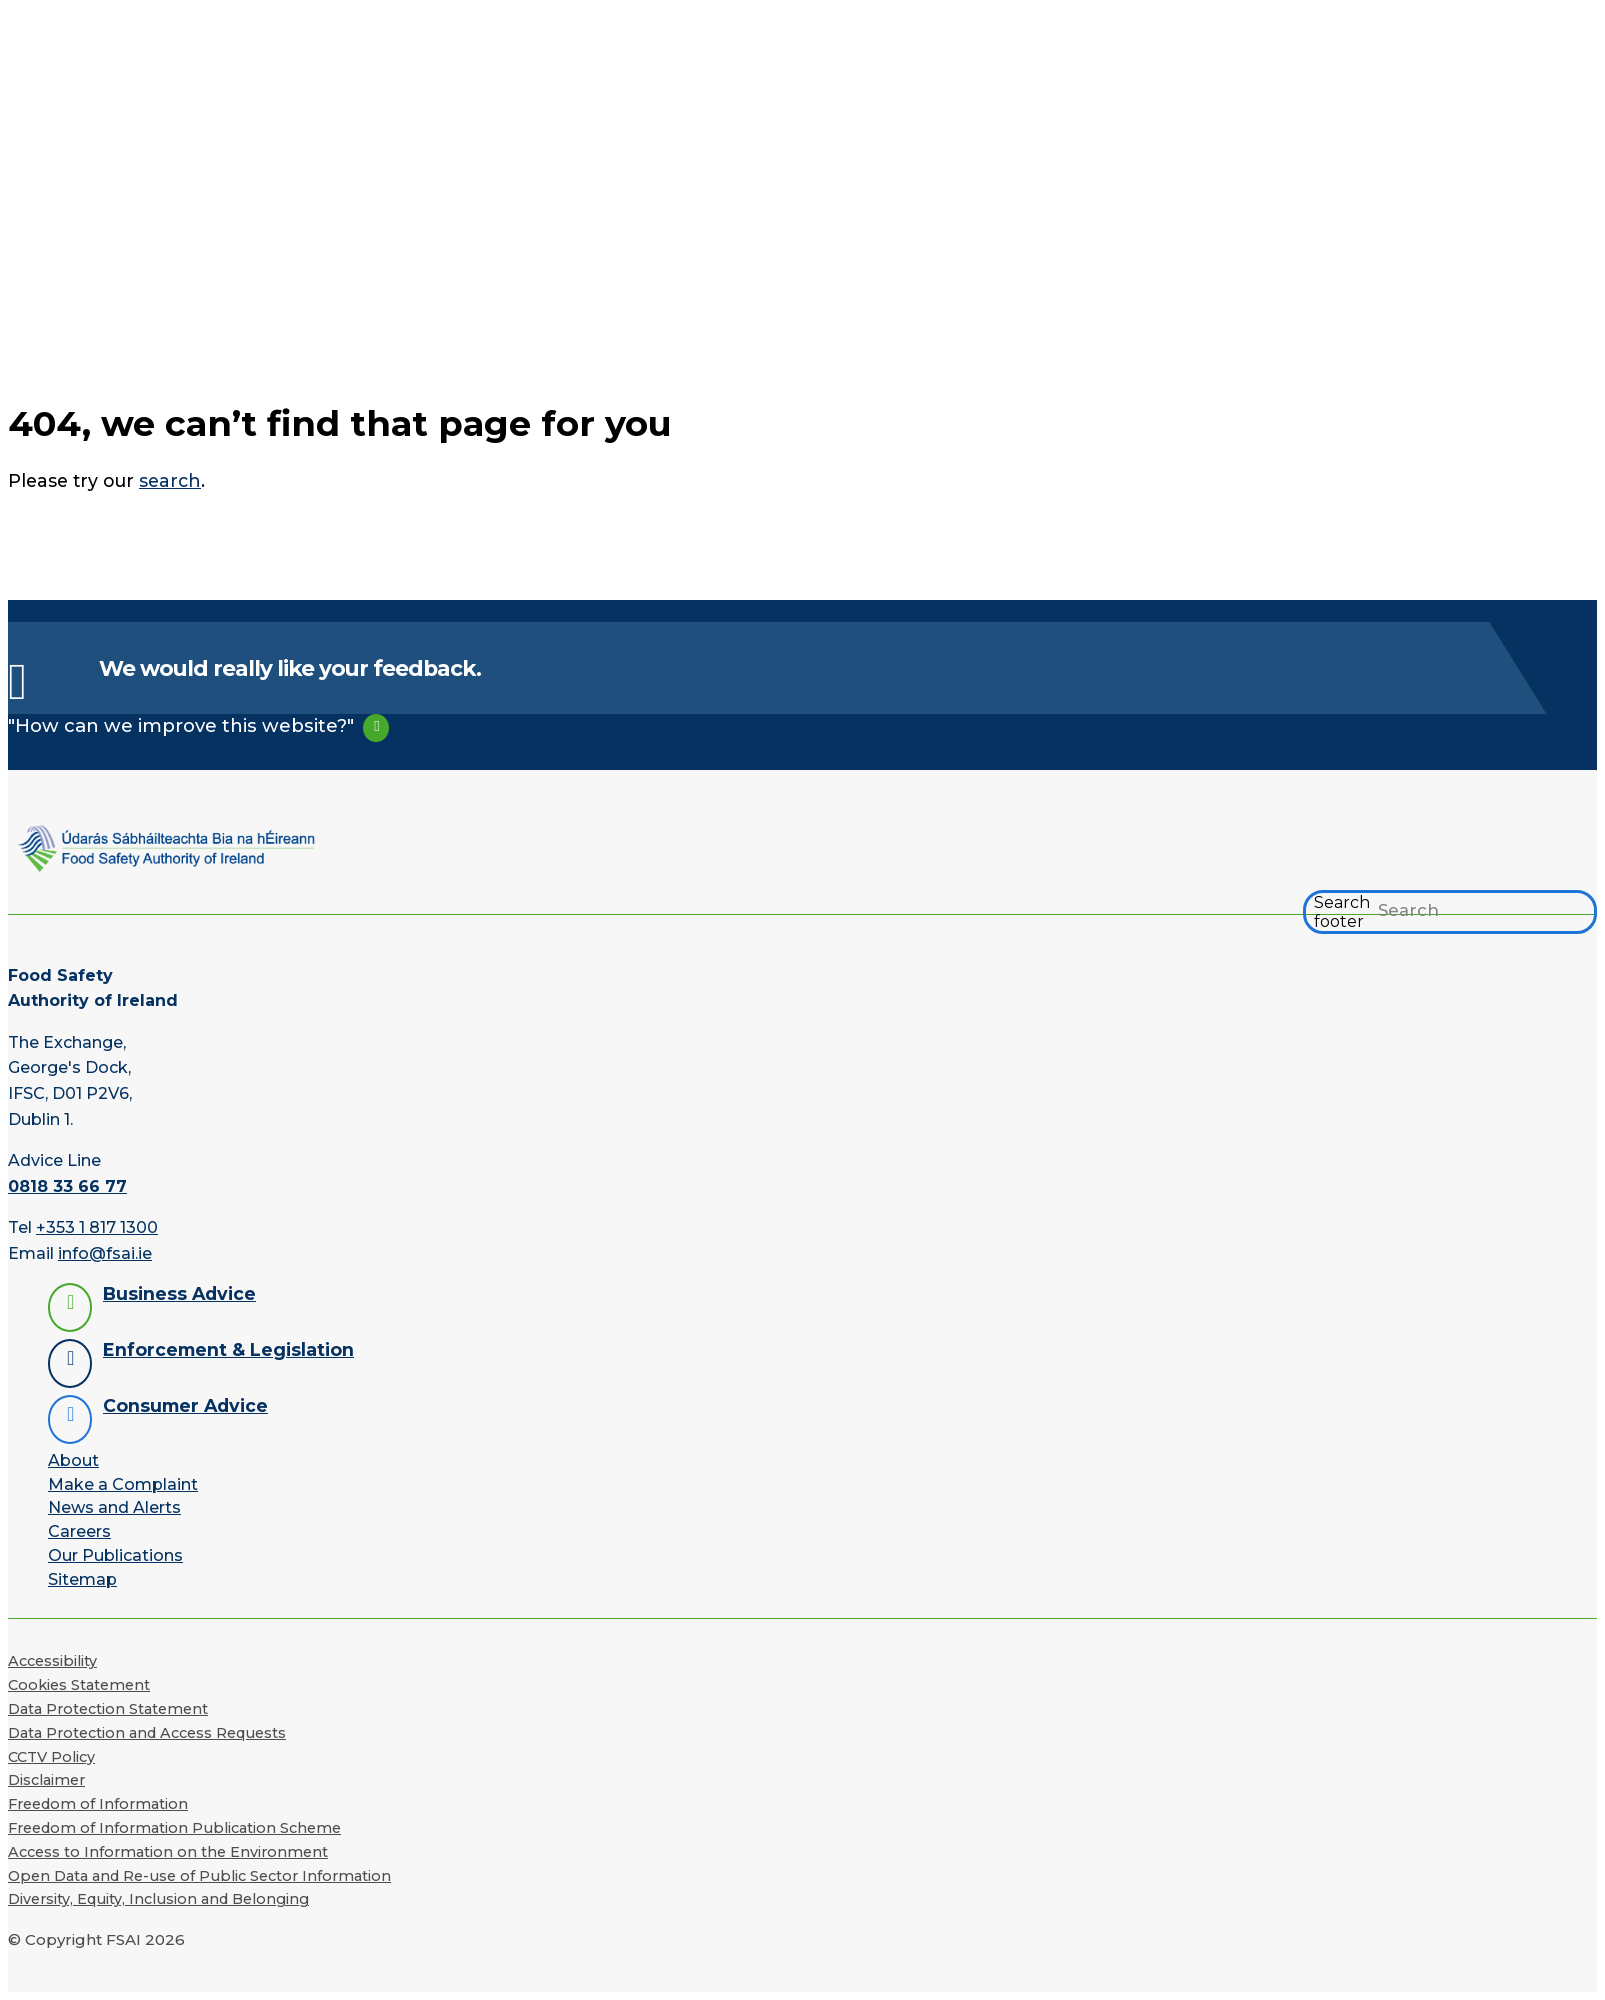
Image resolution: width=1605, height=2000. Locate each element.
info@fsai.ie (105, 1253)
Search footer (1342, 912)
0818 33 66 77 (67, 1186)
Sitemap (82, 1579)
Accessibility (52, 1661)
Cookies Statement (79, 1685)
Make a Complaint (123, 1484)
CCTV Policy (51, 1757)
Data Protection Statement (108, 1709)
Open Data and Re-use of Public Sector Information (199, 1876)
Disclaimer (46, 1780)
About (73, 1460)
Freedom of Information (98, 1804)
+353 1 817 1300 (97, 1227)
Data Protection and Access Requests (147, 1733)
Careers (79, 1531)
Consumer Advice (185, 1405)
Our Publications (115, 1555)
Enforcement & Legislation (228, 1349)
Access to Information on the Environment (168, 1852)
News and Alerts (114, 1507)
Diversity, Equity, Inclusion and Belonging (158, 1899)
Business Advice (179, 1293)
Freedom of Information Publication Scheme (174, 1828)
